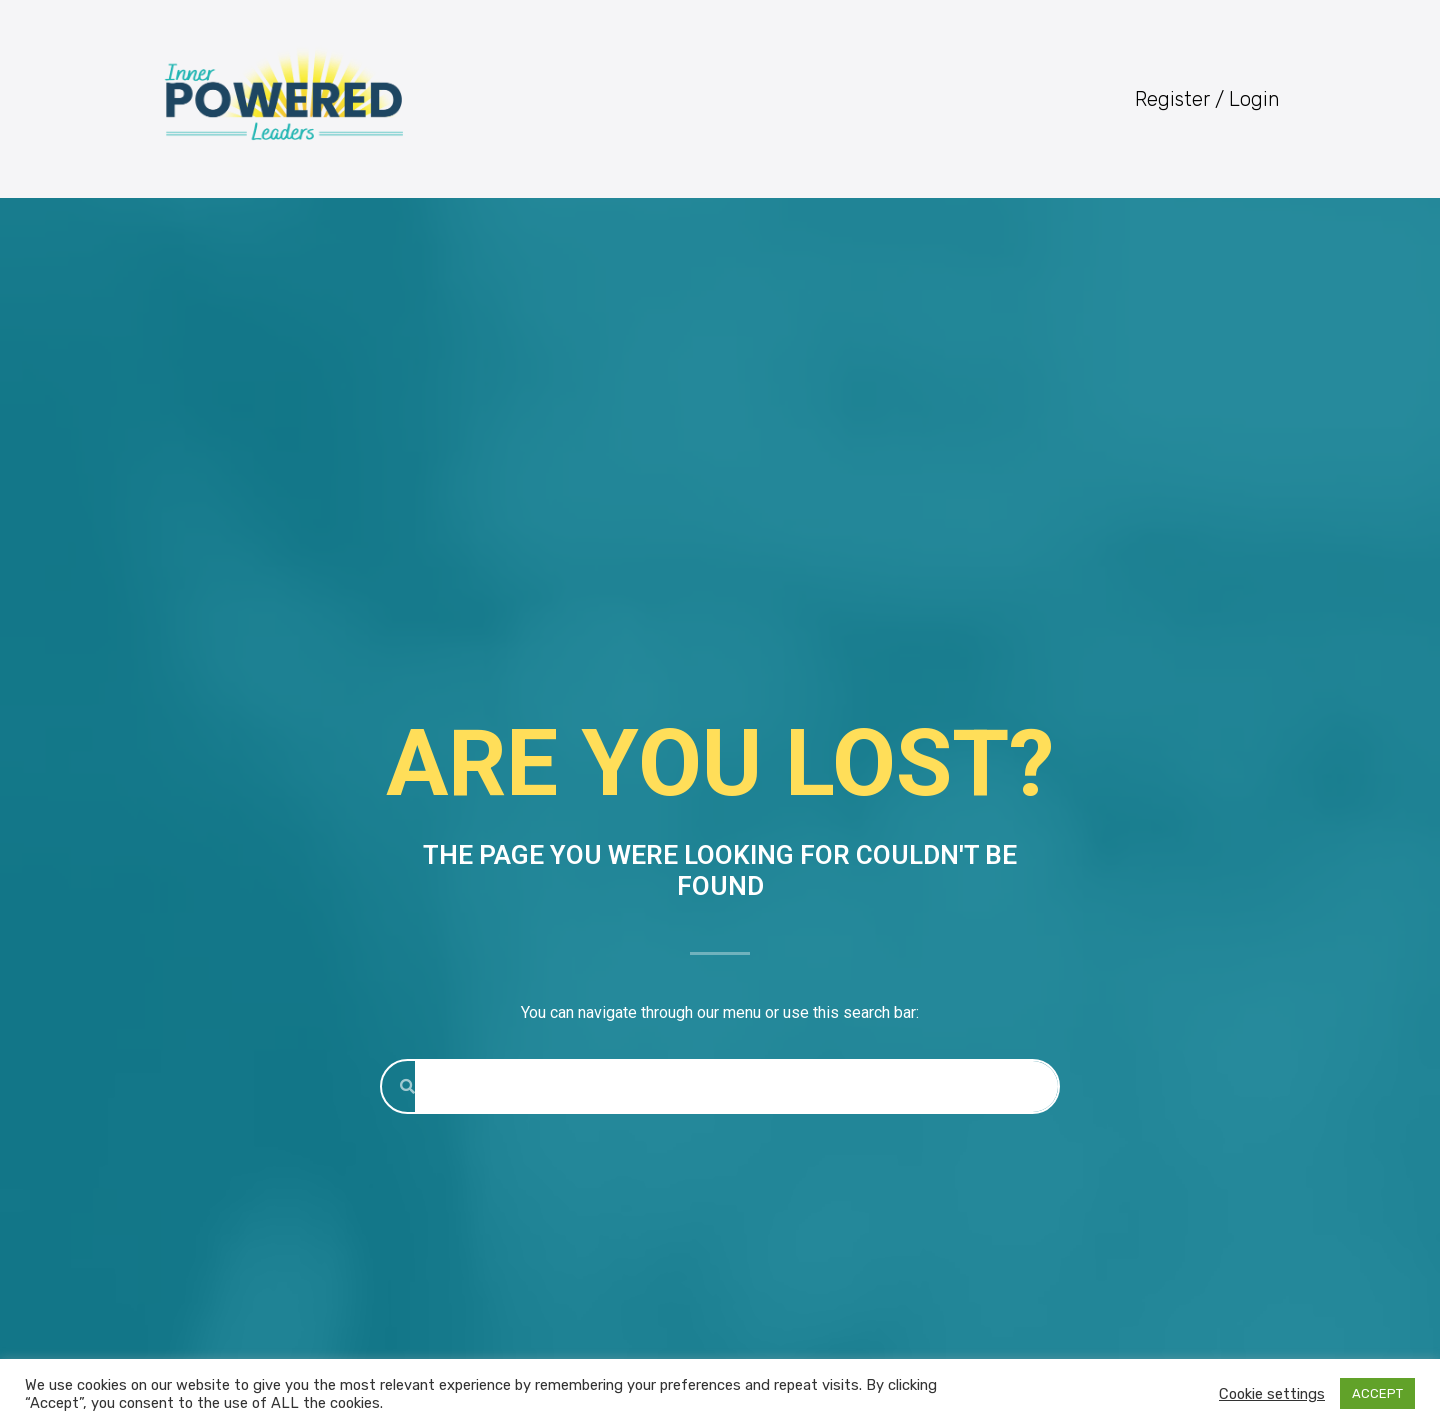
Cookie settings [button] (1272, 1394)
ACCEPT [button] (1377, 1393)
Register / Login (1207, 99)
